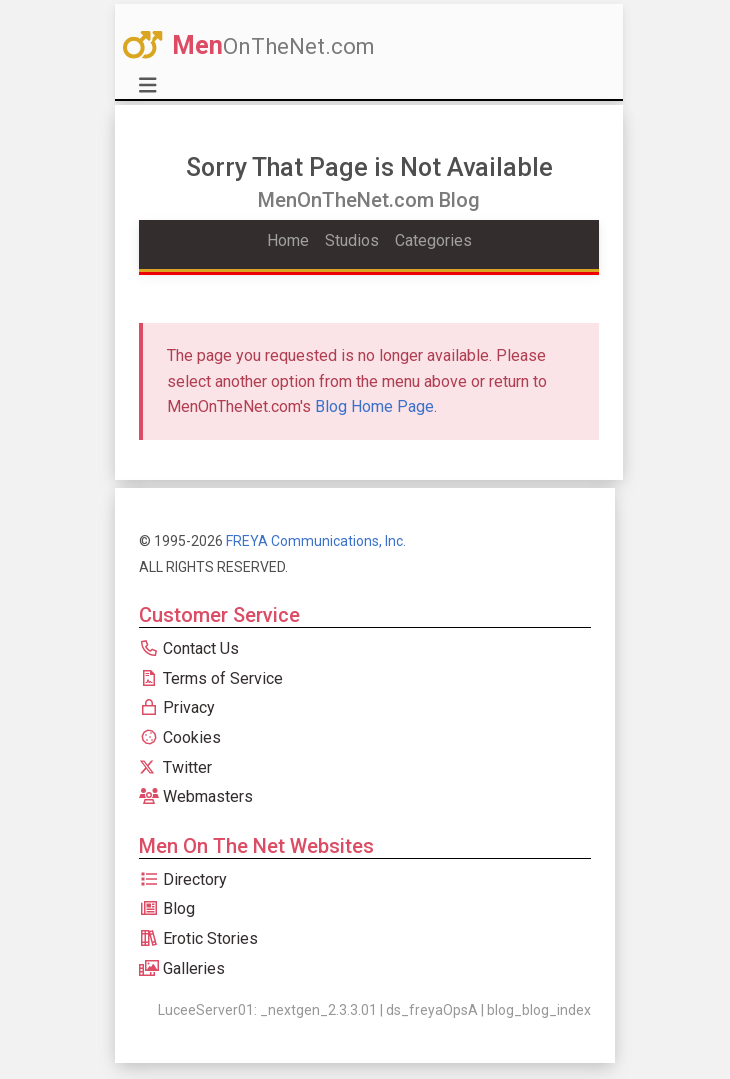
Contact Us (189, 648)
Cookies (180, 737)
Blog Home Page (374, 406)
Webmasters (196, 796)
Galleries (182, 968)
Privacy (177, 707)
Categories (433, 240)
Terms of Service (211, 678)
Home (288, 240)
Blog (167, 908)
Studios (352, 240)
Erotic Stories (198, 938)
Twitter (175, 767)
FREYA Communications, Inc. (316, 541)
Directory (183, 879)
